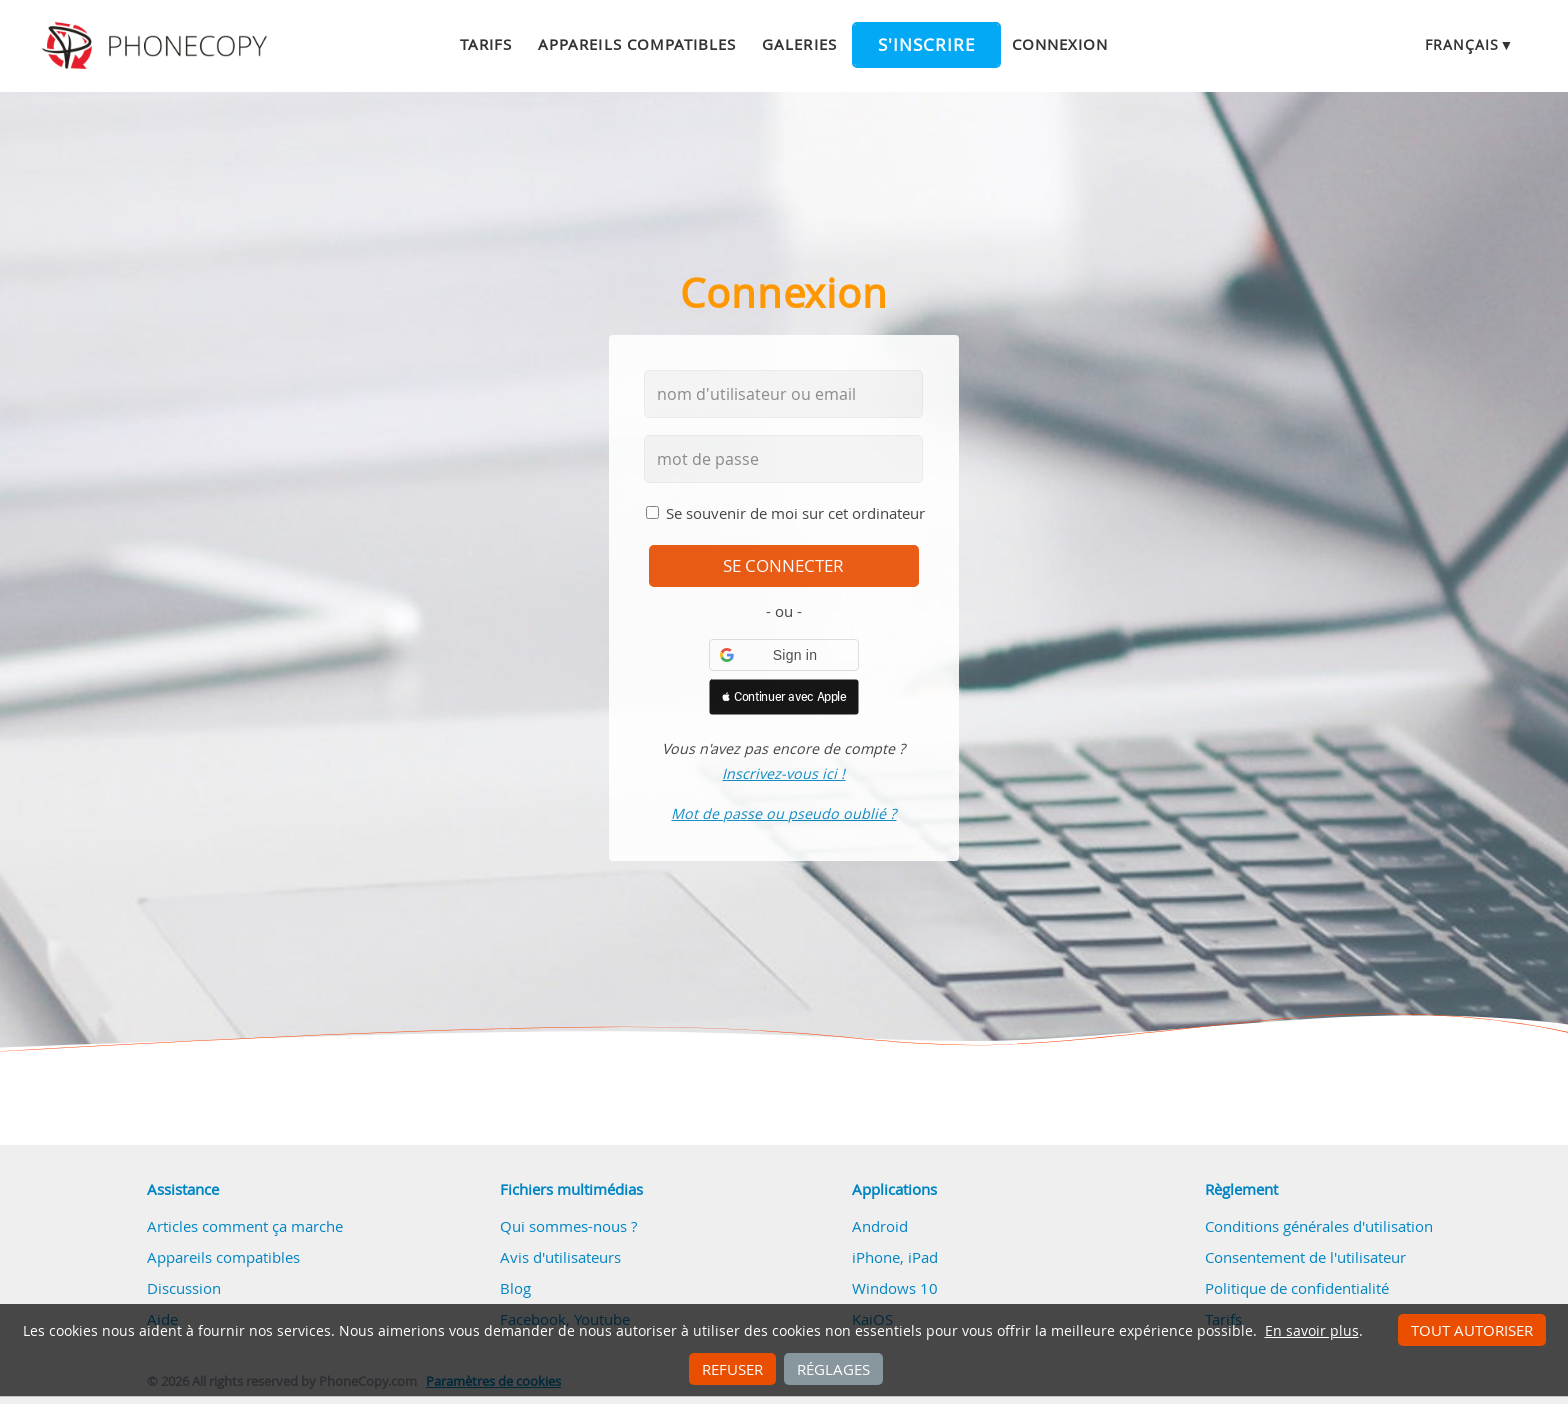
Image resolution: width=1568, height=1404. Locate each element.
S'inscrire (926, 45)
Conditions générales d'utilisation (1319, 1226)
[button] (784, 655)
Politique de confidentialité (1297, 1288)
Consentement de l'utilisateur (1305, 1257)
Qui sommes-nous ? (568, 1226)
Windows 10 (895, 1288)
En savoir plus (1312, 1331)
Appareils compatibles (637, 44)
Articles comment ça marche (245, 1226)
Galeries (799, 44)
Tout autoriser (1472, 1330)
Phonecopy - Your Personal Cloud (157, 46)
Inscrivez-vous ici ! (783, 773)
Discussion (184, 1288)
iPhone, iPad (895, 1257)
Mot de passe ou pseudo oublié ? (783, 813)
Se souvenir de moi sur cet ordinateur (795, 513)
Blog (515, 1288)
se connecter (783, 566)
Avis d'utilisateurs (560, 1257)
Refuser (732, 1369)
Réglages (833, 1369)
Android (880, 1226)
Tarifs (486, 44)
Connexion (1060, 44)
